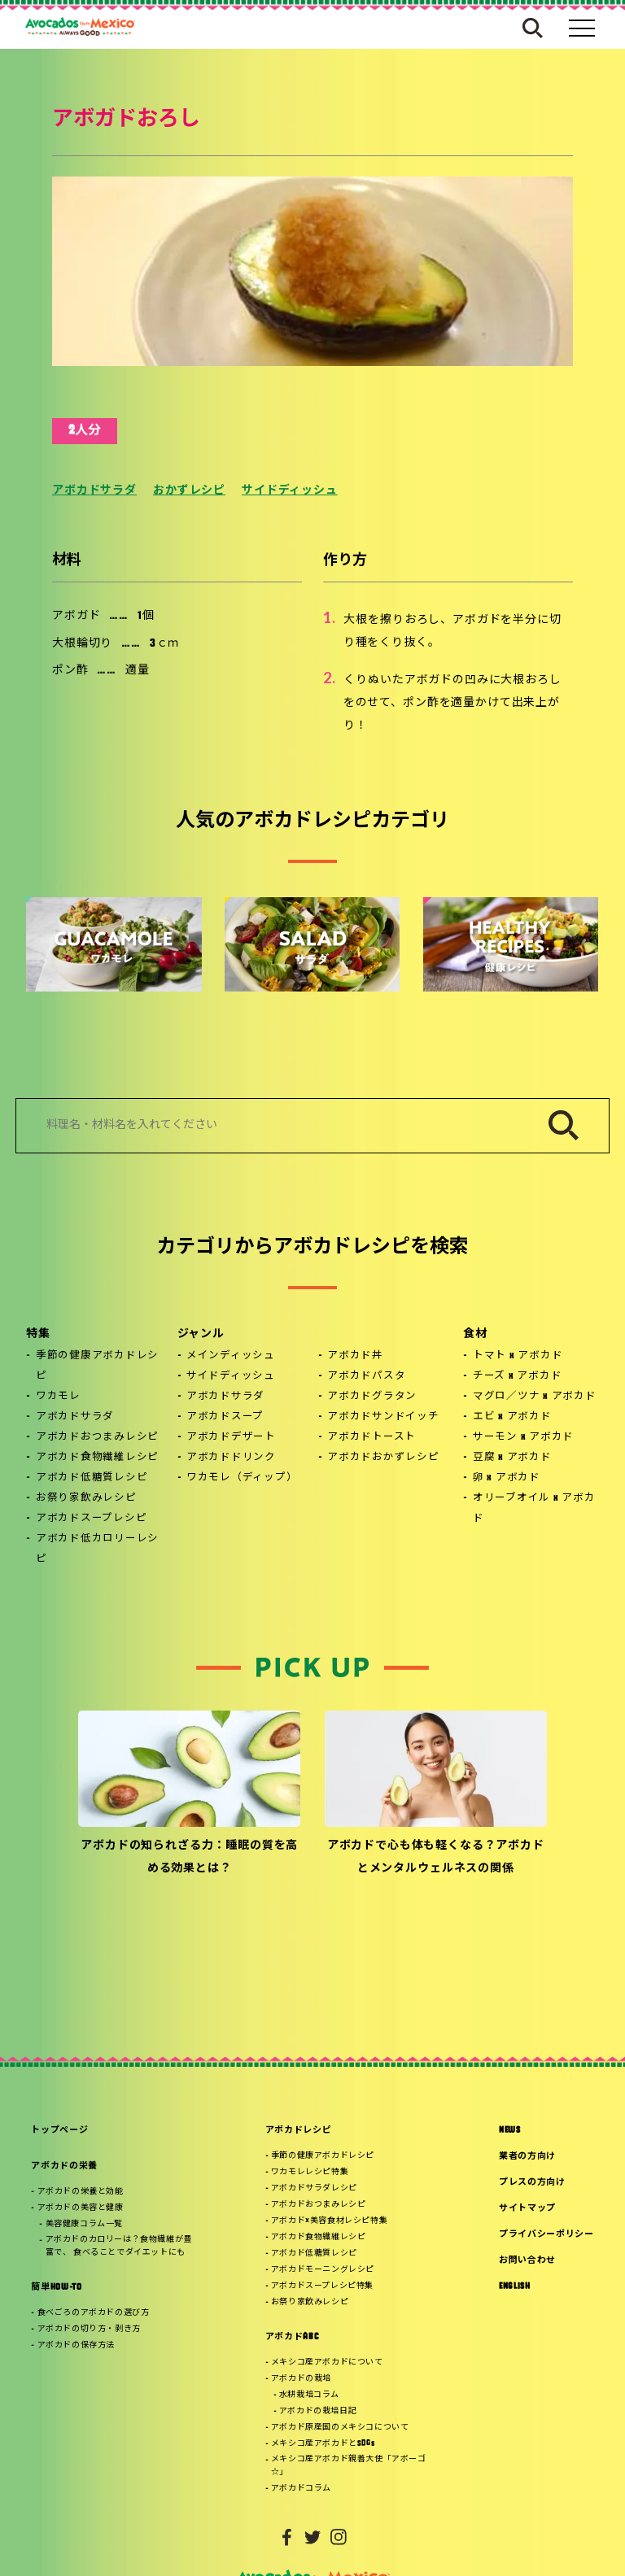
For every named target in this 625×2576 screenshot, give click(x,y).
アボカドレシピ (298, 2130)
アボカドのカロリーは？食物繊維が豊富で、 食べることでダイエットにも (119, 2246)
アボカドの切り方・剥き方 (89, 2329)
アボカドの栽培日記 (317, 2411)
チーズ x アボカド (517, 1376)
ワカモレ (58, 1396)
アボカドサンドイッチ (383, 1417)
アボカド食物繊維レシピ (97, 1457)
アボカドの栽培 (301, 2378)
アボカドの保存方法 (76, 2345)
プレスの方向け (532, 2182)
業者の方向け (527, 2156)
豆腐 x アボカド (512, 1457)
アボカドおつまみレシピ (97, 1437)
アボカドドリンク (231, 1457)
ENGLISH (515, 2286)
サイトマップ (527, 2208)
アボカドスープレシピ (91, 1518)
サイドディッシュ (290, 491)
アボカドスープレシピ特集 (322, 2286)
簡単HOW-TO (56, 2287)
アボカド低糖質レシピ (92, 1478)
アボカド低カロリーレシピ (97, 1549)
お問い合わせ (527, 2260)
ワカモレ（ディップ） (242, 1478)
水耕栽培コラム (309, 2395)
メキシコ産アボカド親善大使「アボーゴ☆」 (348, 2466)
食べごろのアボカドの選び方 (93, 2312)
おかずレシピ (189, 491)
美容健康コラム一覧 (84, 2224)
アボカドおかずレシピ (383, 1457)
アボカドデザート (231, 1437)
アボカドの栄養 (64, 2166)
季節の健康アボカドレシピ (97, 1366)
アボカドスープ (225, 1417)
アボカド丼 (355, 1356)
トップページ (59, 2130)
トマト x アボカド (518, 1356)
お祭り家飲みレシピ (86, 1498)
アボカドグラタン (372, 1396)
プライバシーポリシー (546, 2234)
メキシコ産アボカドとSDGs (322, 2443)
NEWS (510, 2130)
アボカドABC (292, 2337)
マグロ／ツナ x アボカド (535, 1396)
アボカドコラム (301, 2488)
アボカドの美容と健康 (80, 2207)
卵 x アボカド (506, 1478)
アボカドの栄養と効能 (80, 2191)
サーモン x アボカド (523, 1437)
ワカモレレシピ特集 (309, 2172)
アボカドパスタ (366, 1376)
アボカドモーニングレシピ (322, 2269)
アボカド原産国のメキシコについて (340, 2427)
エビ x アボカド (512, 1417)
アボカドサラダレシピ (314, 2188)
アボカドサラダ (94, 491)
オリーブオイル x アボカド (534, 1508)
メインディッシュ (230, 1356)
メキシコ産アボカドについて (327, 2362)
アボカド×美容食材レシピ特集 (329, 2220)
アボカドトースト (371, 1437)
